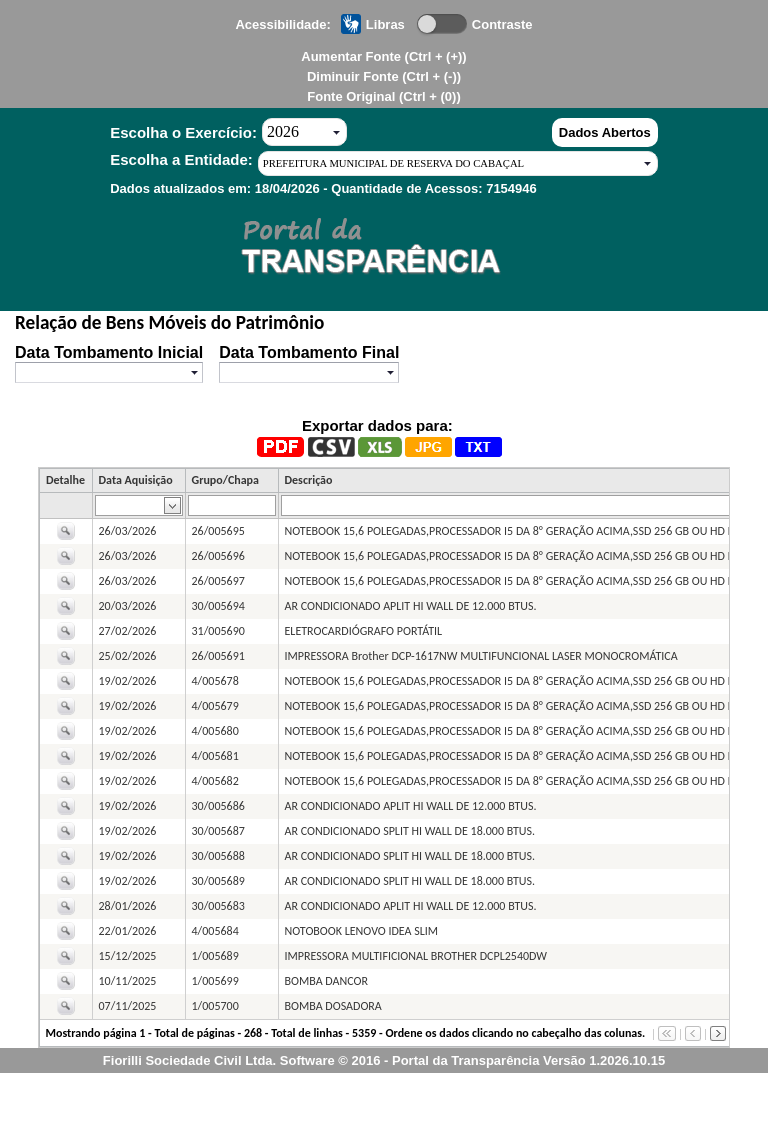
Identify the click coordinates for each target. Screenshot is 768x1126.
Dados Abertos (605, 132)
